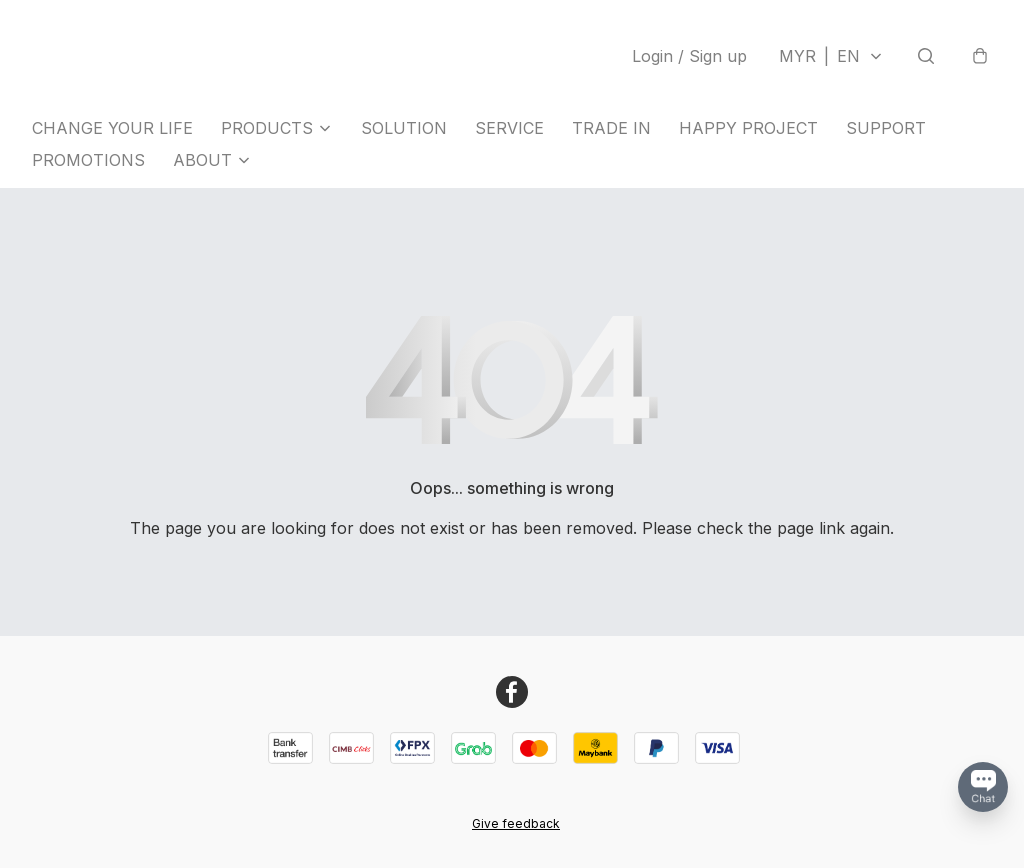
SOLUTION (404, 128)
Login (689, 56)
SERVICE (509, 128)
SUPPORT (886, 128)
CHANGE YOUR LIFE (112, 128)
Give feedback (516, 823)
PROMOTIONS (88, 160)
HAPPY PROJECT (748, 128)
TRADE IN (611, 128)
